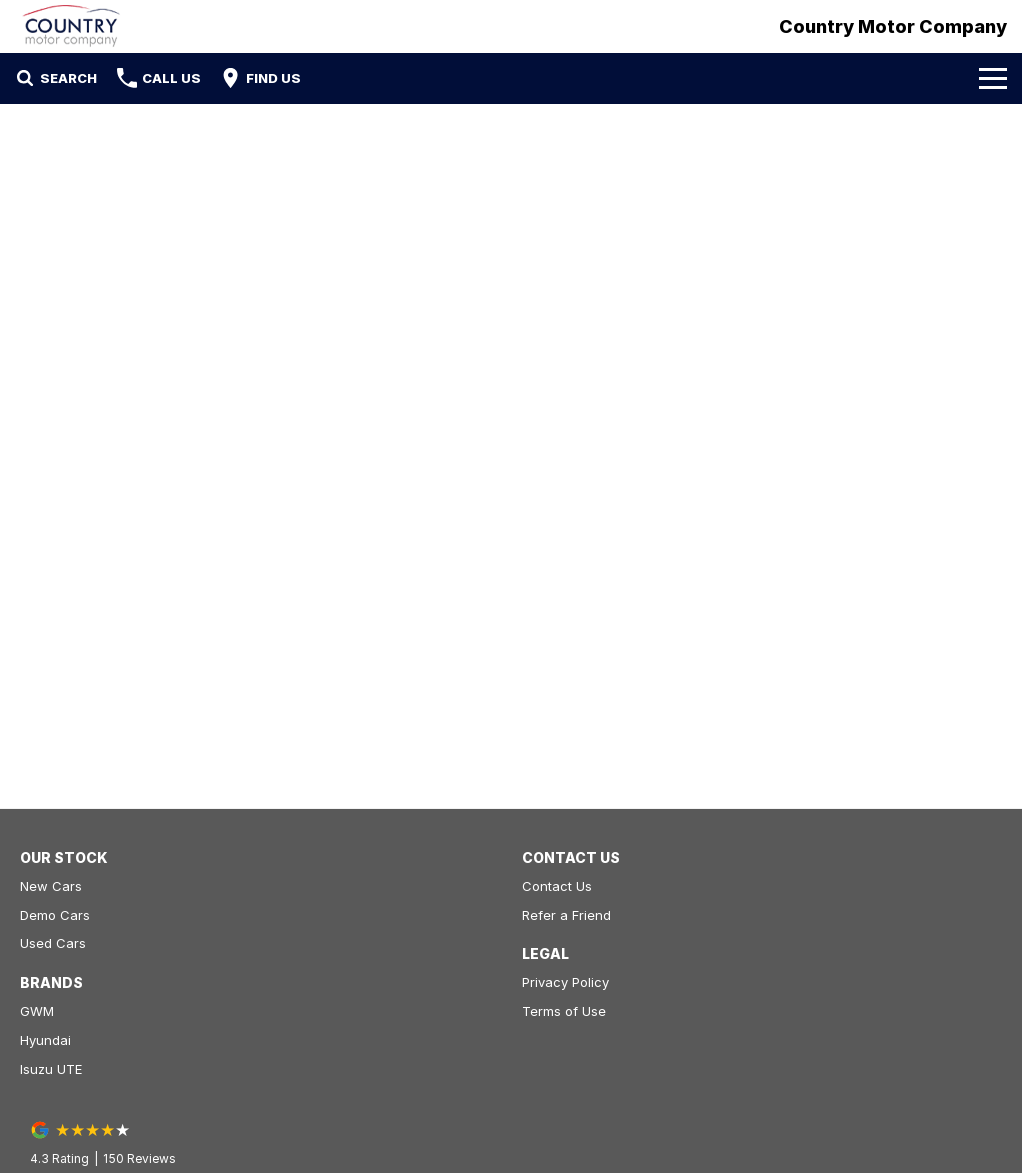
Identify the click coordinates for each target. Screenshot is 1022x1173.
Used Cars (53, 943)
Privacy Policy (565, 982)
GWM (37, 1011)
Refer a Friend (566, 915)
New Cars (51, 886)
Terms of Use (564, 1011)
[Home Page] (71, 26)
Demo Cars (55, 915)
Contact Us (557, 886)
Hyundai (45, 1040)
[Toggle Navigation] (993, 78)
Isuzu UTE (51, 1069)
